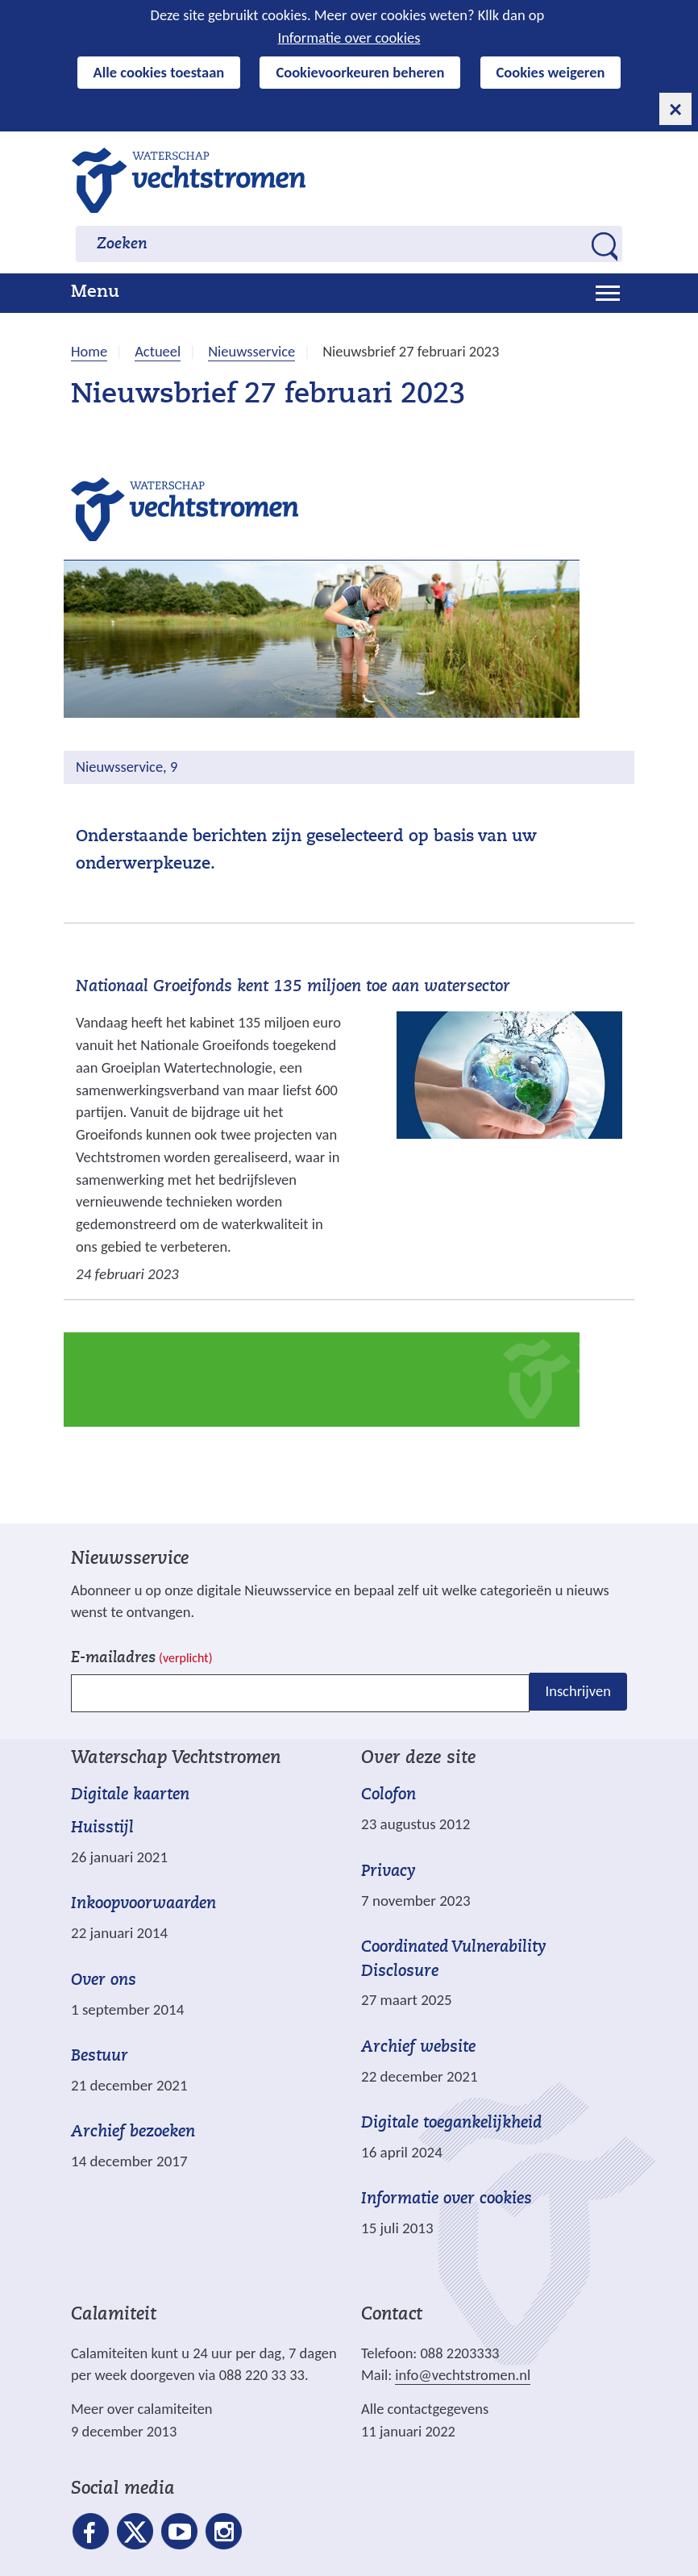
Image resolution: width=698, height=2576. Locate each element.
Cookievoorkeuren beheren (360, 72)
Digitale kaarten (130, 1795)
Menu (95, 292)
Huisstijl (102, 1828)
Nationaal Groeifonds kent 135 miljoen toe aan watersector (293, 987)
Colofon (388, 1795)
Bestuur (99, 2057)
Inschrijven (578, 1691)
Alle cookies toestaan (159, 72)
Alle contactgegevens (424, 2408)
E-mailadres (141, 1658)
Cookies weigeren (550, 72)
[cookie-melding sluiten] (675, 109)
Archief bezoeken (133, 2132)
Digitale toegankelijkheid (451, 2123)
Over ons (103, 1981)
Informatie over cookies (349, 37)
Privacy (388, 1872)
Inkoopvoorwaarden (143, 1904)
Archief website (418, 2048)
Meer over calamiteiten (142, 2408)
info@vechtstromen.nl (462, 2375)
